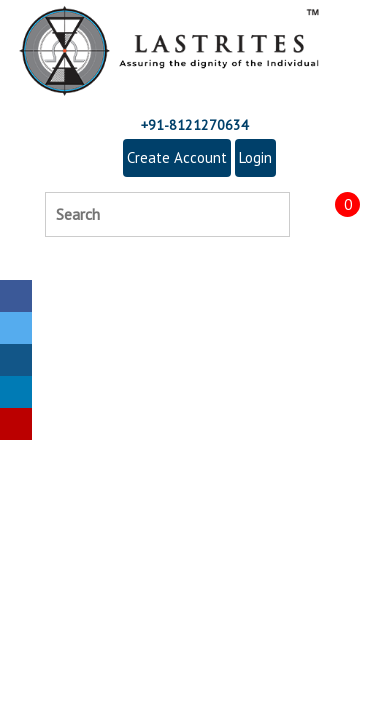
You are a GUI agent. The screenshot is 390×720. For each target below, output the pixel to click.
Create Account (177, 157)
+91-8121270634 (195, 125)
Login (255, 157)
